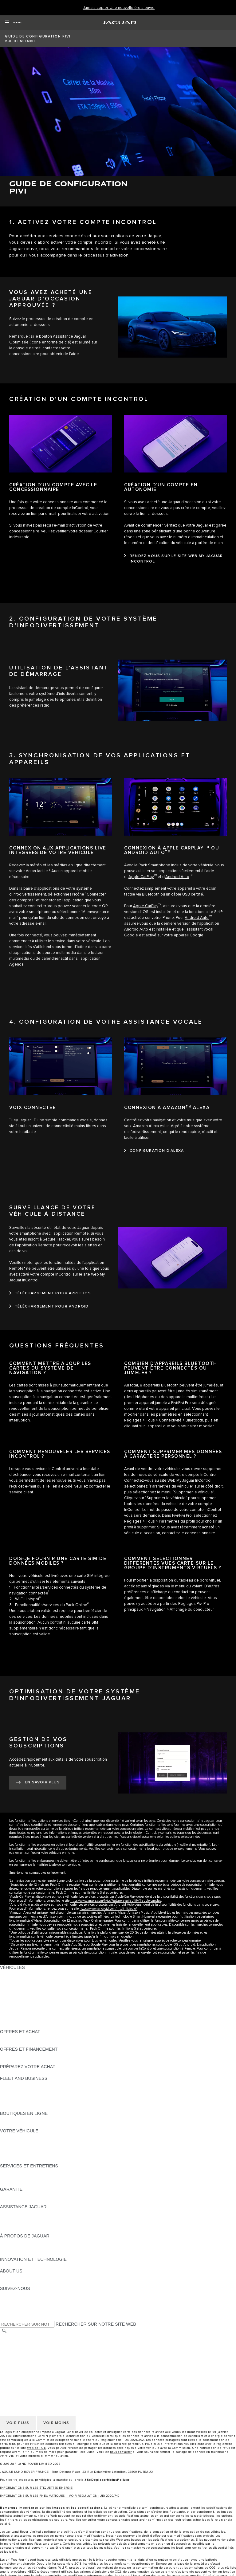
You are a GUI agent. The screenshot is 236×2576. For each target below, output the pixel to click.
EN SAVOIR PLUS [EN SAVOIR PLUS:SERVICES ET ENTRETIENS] (18, 2171)
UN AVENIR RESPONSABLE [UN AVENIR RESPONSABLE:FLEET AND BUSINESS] (28, 2095)
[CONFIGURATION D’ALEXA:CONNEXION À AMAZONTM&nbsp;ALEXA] (154, 1151)
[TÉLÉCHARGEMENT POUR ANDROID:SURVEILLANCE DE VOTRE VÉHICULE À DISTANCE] (48, 1306)
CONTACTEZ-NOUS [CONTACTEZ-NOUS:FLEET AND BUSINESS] (20, 2107)
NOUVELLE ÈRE (17, 2025)
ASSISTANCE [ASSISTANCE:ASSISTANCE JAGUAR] (14, 2212)
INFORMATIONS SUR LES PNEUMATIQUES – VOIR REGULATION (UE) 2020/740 (60, 2495)
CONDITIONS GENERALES (28, 2360)
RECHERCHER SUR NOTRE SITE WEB (96, 2324)
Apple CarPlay (141, 877)
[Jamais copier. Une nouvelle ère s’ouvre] (119, 8)
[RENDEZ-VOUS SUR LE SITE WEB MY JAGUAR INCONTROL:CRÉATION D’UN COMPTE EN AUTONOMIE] (175, 558)
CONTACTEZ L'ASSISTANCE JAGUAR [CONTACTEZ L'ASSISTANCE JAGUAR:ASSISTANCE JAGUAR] (39, 2218)
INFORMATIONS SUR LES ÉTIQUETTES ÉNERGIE (36, 2487)
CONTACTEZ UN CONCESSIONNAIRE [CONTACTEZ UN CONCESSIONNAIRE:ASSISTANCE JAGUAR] (39, 2230)
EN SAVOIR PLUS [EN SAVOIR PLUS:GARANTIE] (18, 2195)
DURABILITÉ (13, 2282)
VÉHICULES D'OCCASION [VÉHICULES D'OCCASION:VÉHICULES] (27, 2014)
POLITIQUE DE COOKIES (26, 2354)
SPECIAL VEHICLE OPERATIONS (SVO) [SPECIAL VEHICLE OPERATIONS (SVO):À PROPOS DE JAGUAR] (41, 2247)
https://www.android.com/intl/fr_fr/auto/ (108, 1908)
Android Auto (177, 877)
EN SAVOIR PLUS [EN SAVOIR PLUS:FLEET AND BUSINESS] (18, 2084)
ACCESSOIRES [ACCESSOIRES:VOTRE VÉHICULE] (16, 2142)
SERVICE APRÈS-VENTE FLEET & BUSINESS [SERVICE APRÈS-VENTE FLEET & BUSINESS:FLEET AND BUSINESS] (47, 2101)
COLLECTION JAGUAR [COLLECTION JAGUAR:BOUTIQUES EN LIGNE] (23, 2125)
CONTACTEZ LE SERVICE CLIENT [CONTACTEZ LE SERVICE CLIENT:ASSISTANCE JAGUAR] (35, 2224)
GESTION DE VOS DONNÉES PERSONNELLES (48, 2349)
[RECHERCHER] (4, 2331)
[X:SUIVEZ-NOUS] (4, 2317)
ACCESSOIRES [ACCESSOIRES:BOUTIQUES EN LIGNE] (16, 2119)
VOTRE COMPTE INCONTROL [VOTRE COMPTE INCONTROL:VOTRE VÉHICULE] (31, 2154)
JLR (4, 2276)
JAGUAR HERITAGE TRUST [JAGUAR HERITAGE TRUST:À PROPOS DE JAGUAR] (28, 2253)
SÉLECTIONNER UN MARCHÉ (31, 2337)
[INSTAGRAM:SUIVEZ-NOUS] (15, 2294)
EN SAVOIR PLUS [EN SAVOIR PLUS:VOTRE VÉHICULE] (18, 2136)
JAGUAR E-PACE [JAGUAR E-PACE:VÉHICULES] (17, 1979)
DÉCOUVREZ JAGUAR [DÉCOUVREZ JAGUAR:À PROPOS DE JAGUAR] (23, 2241)
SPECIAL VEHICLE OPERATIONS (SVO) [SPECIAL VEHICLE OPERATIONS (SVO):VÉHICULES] (41, 2008)
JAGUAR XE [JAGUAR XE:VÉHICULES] (12, 1996)
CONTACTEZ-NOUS (20, 2366)
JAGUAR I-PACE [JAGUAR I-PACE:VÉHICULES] (16, 1984)
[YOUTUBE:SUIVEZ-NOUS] (13, 2306)
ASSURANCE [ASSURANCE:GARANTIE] (13, 2200)
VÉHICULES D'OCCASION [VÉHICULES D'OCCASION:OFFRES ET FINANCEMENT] (27, 2055)
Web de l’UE (36, 2447)
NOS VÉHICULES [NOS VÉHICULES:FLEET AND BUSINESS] (18, 2090)
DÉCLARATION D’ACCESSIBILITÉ (34, 2372)
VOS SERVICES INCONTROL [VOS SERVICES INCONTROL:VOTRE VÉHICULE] (30, 2148)
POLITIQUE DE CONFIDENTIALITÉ (35, 2343)
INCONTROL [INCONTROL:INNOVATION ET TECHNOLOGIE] (13, 2265)
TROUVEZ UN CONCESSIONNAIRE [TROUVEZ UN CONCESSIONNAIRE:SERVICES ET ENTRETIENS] (36, 2183)
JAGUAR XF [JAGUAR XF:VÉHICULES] (12, 2002)
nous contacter (121, 2451)
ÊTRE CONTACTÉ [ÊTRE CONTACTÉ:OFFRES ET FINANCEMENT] (18, 2060)
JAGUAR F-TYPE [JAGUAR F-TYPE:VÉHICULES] (17, 1990)
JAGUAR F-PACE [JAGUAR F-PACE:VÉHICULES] (17, 1973)
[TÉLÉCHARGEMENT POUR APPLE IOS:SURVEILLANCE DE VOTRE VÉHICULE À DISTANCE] (50, 1293)
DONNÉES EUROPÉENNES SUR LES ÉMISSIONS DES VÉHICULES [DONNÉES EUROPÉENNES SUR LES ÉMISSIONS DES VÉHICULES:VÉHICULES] (69, 2019)
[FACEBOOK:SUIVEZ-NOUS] (14, 2311)
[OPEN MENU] (13, 22)
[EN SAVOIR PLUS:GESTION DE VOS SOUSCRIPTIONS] (37, 1783)
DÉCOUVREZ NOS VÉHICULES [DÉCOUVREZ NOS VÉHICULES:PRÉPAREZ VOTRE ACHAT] (32, 2072)
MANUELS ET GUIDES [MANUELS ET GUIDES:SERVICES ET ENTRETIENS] (23, 2177)
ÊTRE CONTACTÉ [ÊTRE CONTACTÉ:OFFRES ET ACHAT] (18, 2037)
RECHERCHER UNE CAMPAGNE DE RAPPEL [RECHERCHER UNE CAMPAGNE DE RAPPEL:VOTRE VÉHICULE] (46, 2160)
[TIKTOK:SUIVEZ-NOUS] (10, 2300)
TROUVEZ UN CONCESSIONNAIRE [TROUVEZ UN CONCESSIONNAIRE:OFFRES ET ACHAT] (36, 2043)
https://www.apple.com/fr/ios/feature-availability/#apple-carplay (115, 1900)
